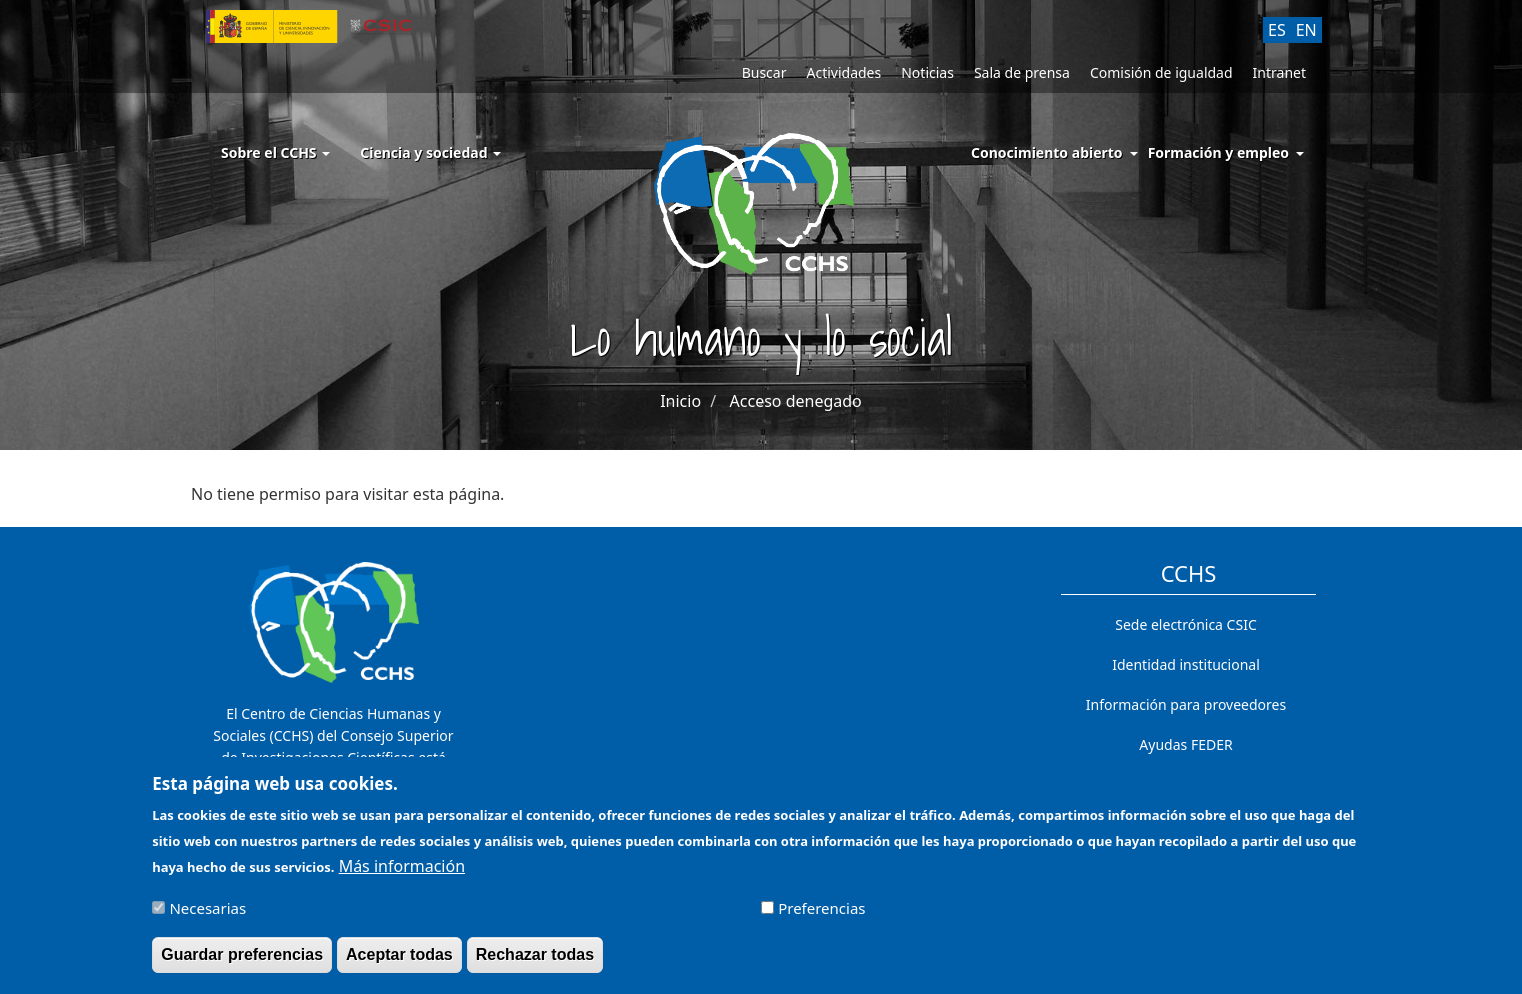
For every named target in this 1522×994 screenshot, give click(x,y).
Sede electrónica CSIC (1185, 624)
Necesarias (207, 914)
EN (1306, 30)
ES (1277, 30)
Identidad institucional (1186, 664)
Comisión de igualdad (1161, 72)
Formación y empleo (1218, 152)
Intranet (1279, 72)
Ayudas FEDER (1185, 744)
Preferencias (821, 914)
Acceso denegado (796, 401)
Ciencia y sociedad (430, 152)
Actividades (843, 72)
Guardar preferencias (242, 960)
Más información (402, 872)
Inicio (680, 401)
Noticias (927, 72)
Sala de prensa (1022, 72)
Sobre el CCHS (275, 152)
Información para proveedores (1186, 704)
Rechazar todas (535, 960)
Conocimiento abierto (1047, 152)
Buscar (764, 72)
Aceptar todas (399, 960)
